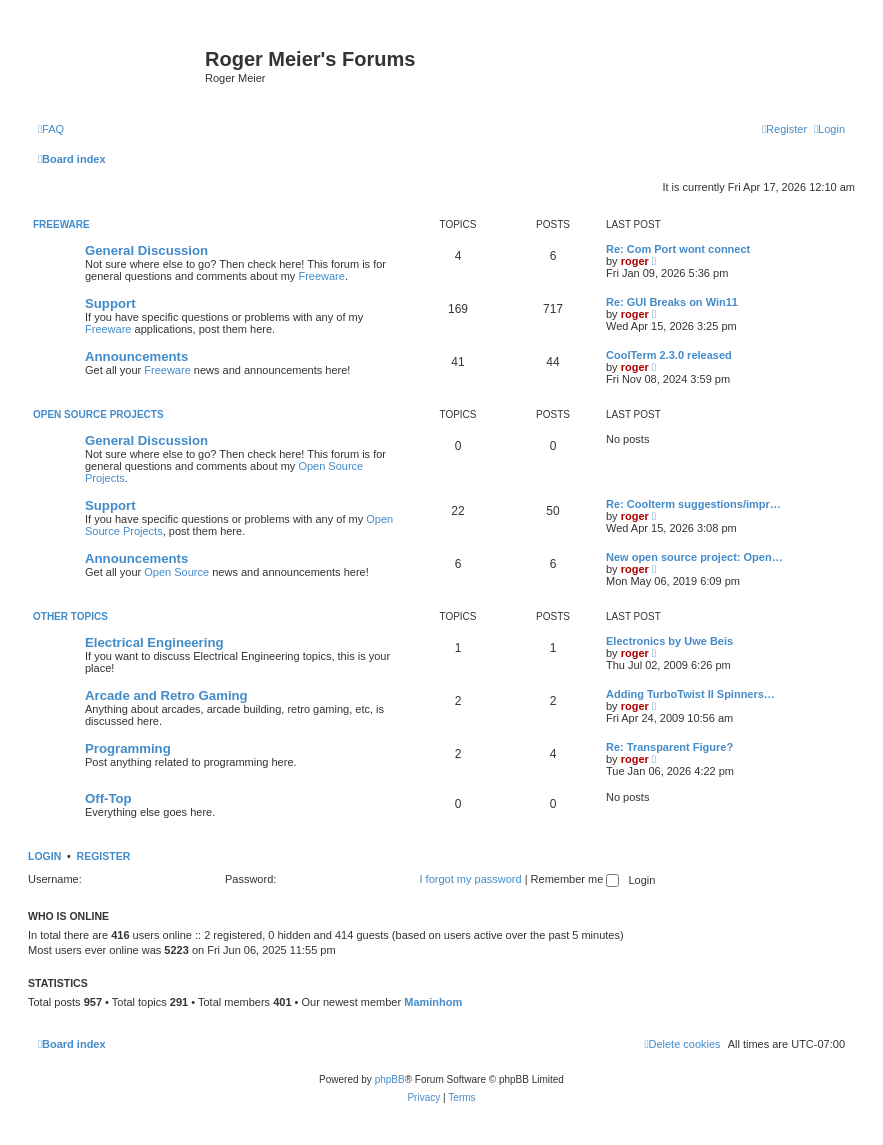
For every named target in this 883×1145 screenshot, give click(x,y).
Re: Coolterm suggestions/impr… (693, 504)
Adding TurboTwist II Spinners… (690, 694)
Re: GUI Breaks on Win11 (672, 302)
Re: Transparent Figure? (669, 747)
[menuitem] (51, 129)
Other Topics (70, 616)
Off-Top (108, 798)
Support (110, 303)
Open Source (176, 572)
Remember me (575, 879)
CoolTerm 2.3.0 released (669, 355)
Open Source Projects (98, 414)
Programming (128, 748)
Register (104, 856)
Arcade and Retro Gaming (166, 695)
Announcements (136, 356)
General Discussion (146, 250)
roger (635, 261)
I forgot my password (471, 879)
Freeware (61, 224)
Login (44, 856)
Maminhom (433, 1002)
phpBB (390, 1079)
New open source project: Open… (694, 557)
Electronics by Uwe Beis (669, 641)
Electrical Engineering (154, 642)
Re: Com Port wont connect (678, 249)
